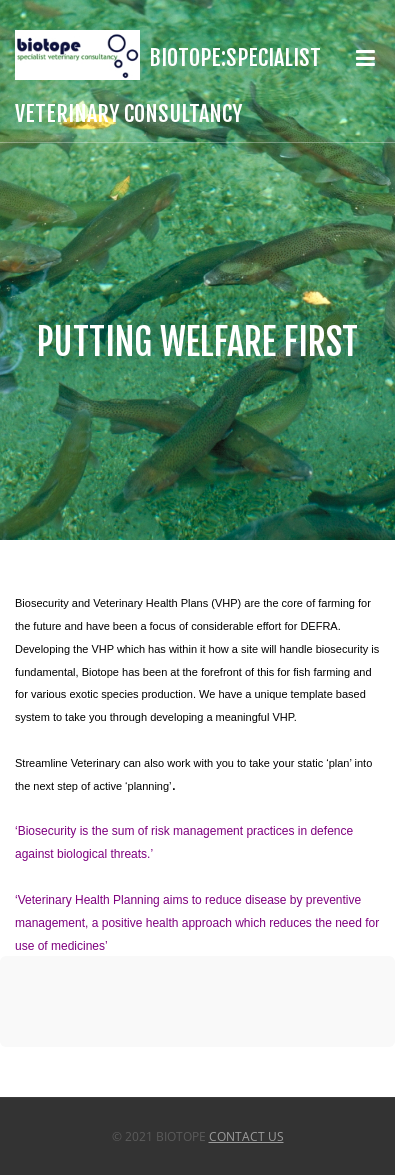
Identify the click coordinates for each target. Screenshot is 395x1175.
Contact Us (246, 1136)
